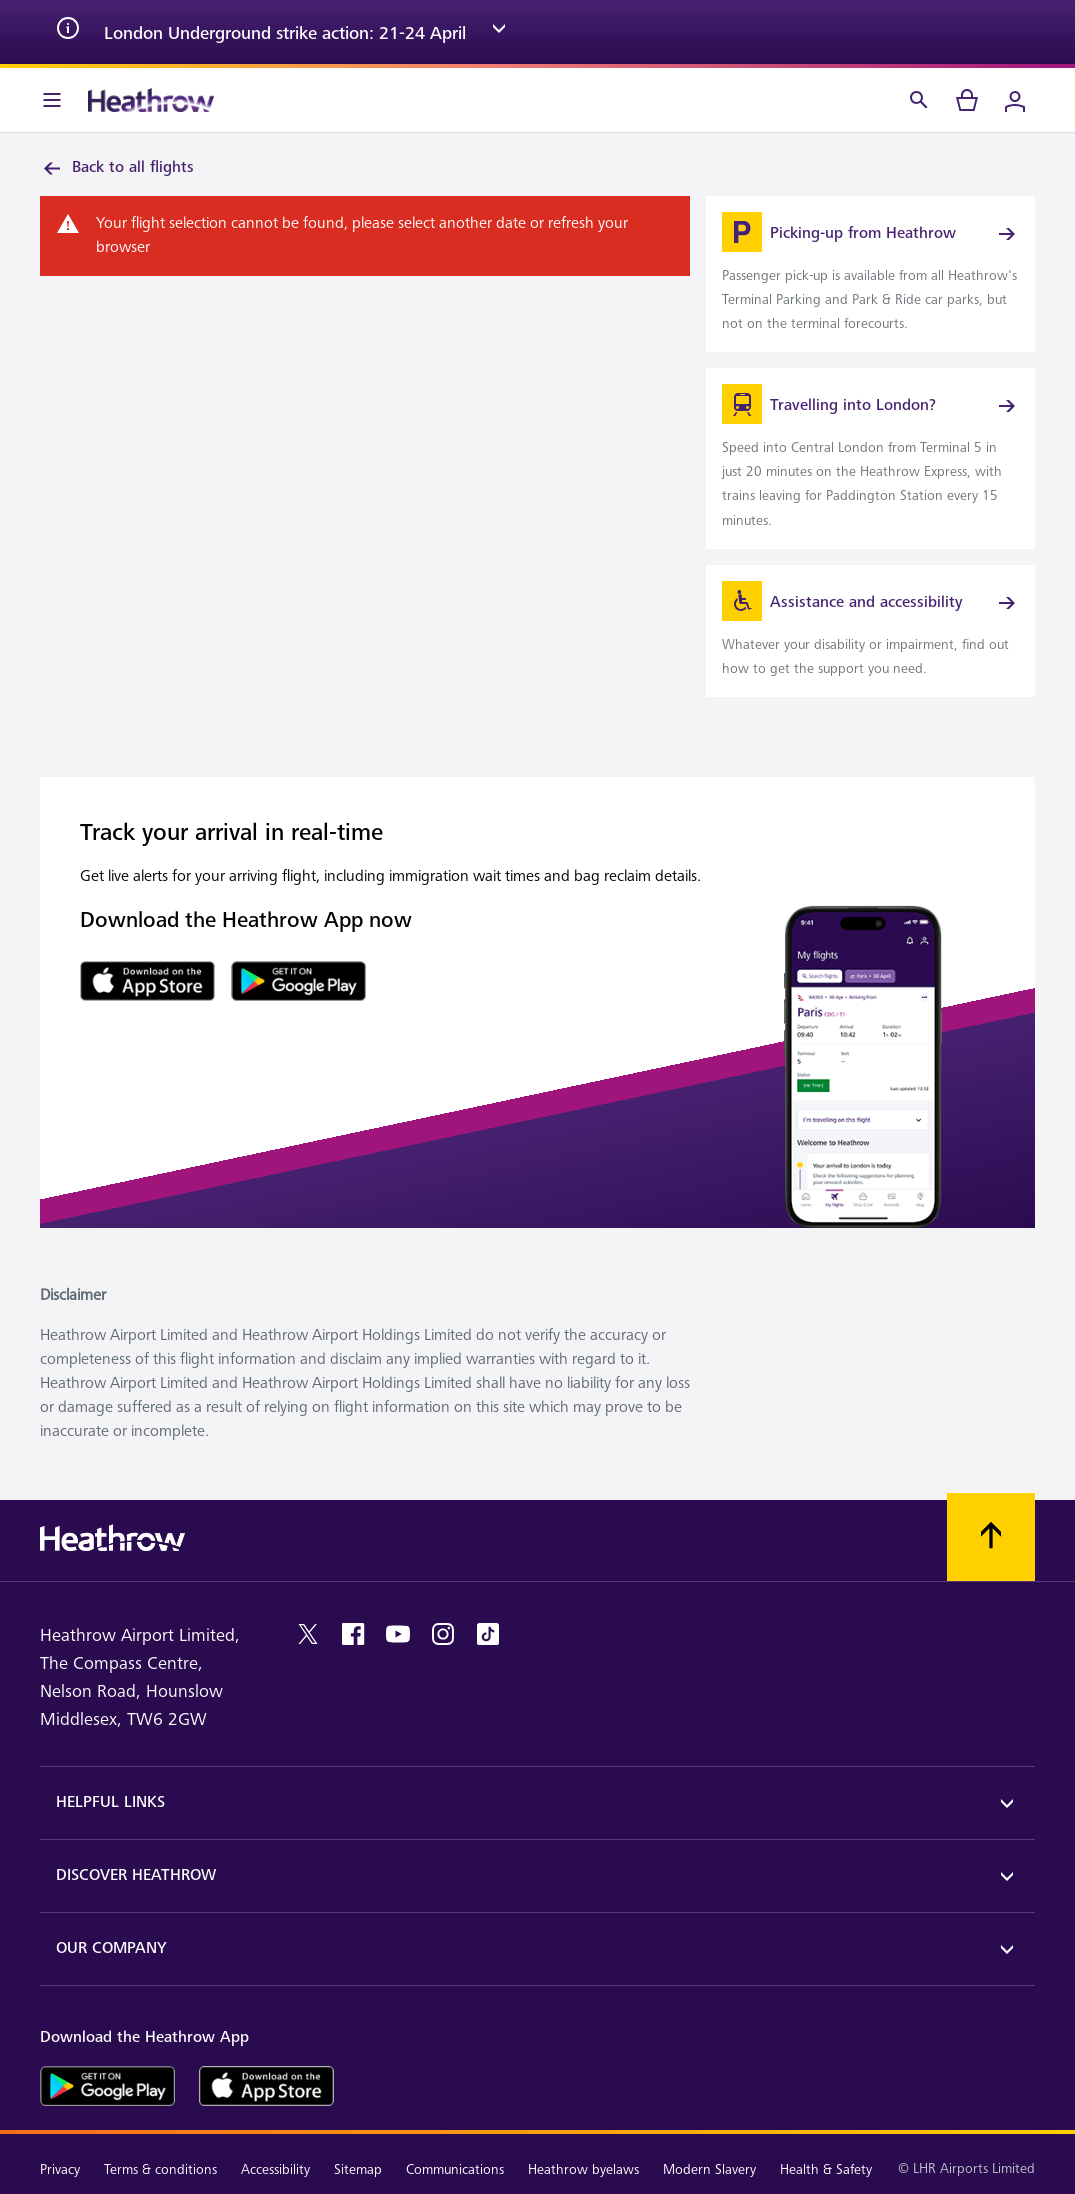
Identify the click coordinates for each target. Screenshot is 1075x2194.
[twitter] (308, 1634)
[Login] (1015, 100)
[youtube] (398, 1634)
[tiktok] (488, 1634)
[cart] (967, 100)
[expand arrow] (499, 32)
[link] (870, 274)
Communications (455, 2169)
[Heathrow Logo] (151, 100)
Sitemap (358, 2169)
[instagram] (443, 1634)
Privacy (60, 2169)
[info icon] (68, 32)
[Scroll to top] (991, 1537)
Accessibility (275, 2169)
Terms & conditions (160, 2169)
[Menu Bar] (52, 100)
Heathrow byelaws (583, 2169)
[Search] (919, 100)
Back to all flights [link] (117, 168)
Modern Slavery (709, 2169)
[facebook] (353, 1634)
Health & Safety (826, 2169)
